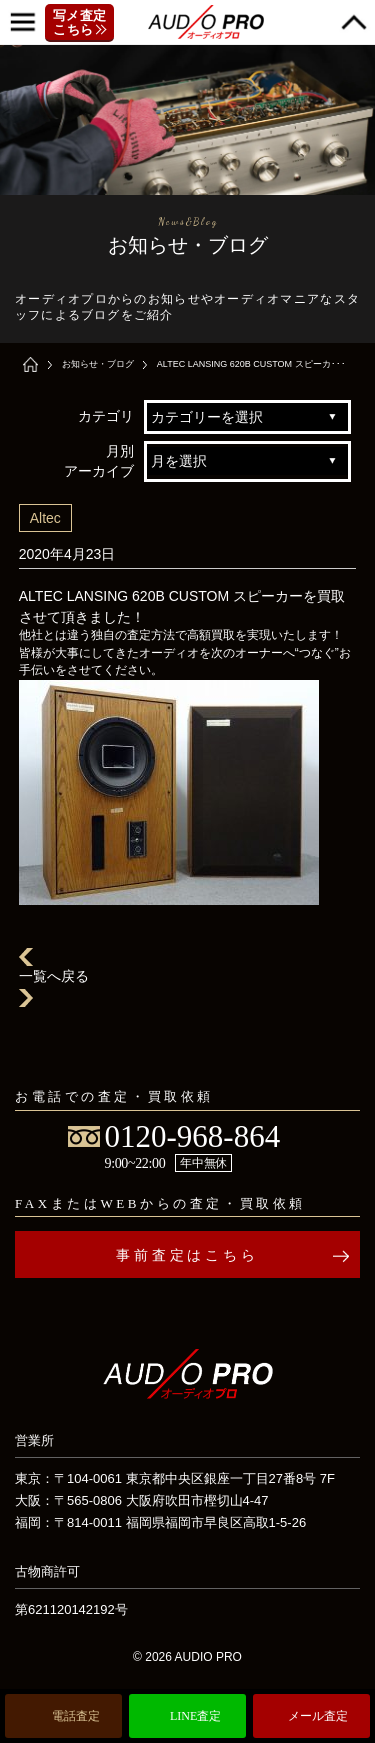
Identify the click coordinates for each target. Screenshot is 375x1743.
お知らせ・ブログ (98, 364)
